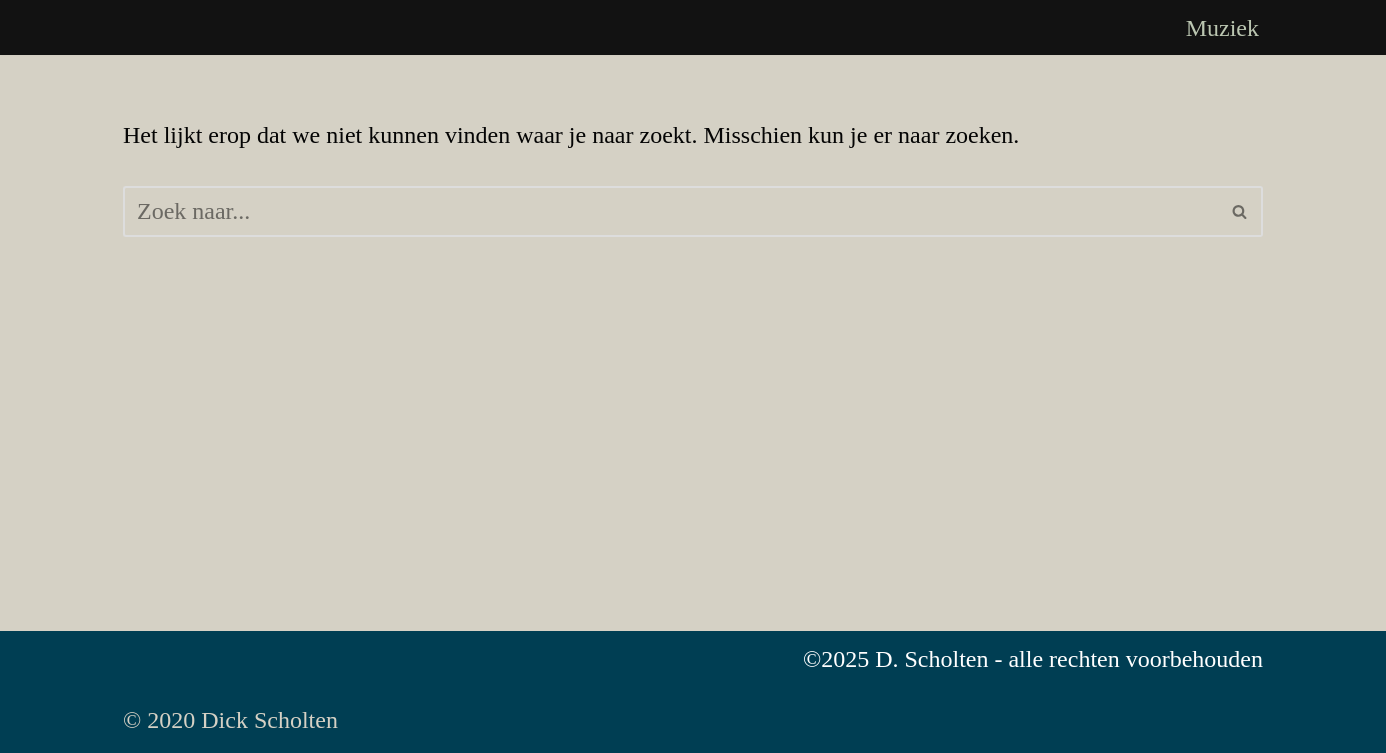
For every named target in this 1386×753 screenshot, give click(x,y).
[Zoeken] (670, 211)
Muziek (1222, 28)
